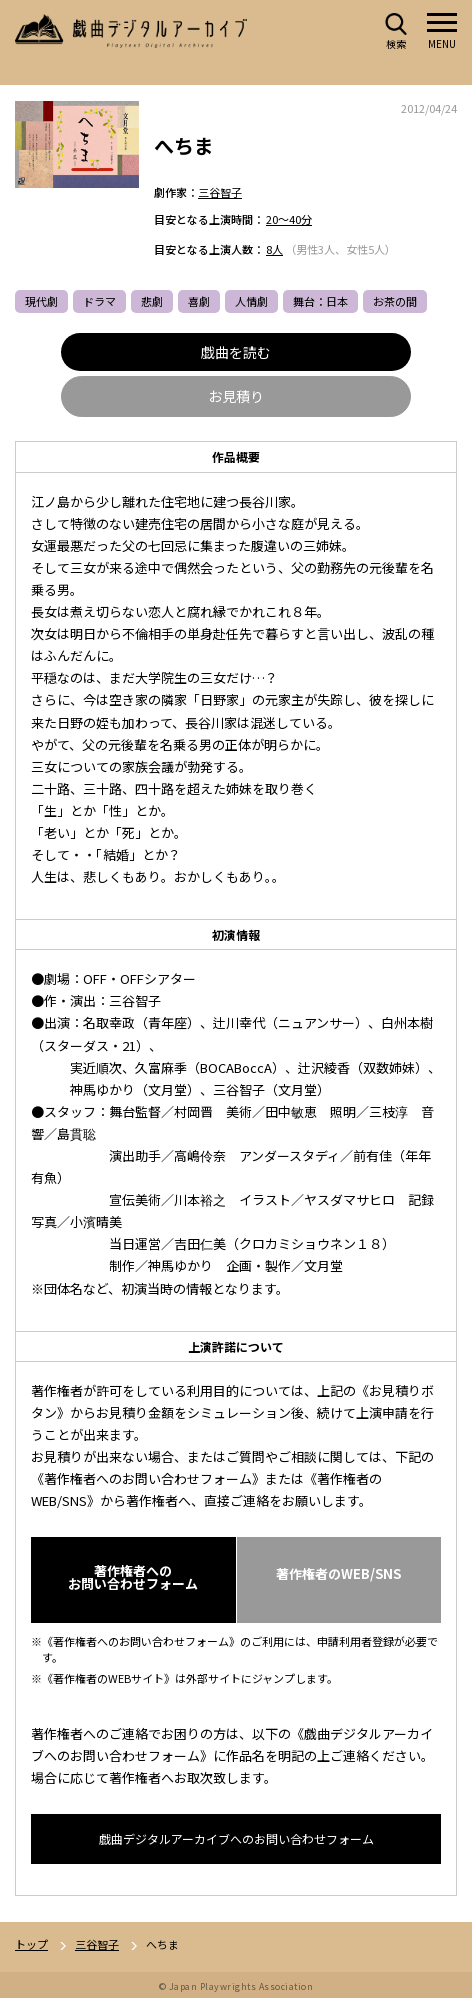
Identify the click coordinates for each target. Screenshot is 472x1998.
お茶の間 (395, 301)
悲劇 (152, 301)
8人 (274, 249)
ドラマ (99, 301)
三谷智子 (220, 192)
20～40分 (289, 219)
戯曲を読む (236, 352)
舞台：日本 (320, 301)
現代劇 (41, 301)
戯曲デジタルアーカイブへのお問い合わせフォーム (236, 1838)
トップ (31, 1944)
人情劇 (251, 301)
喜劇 (199, 301)
